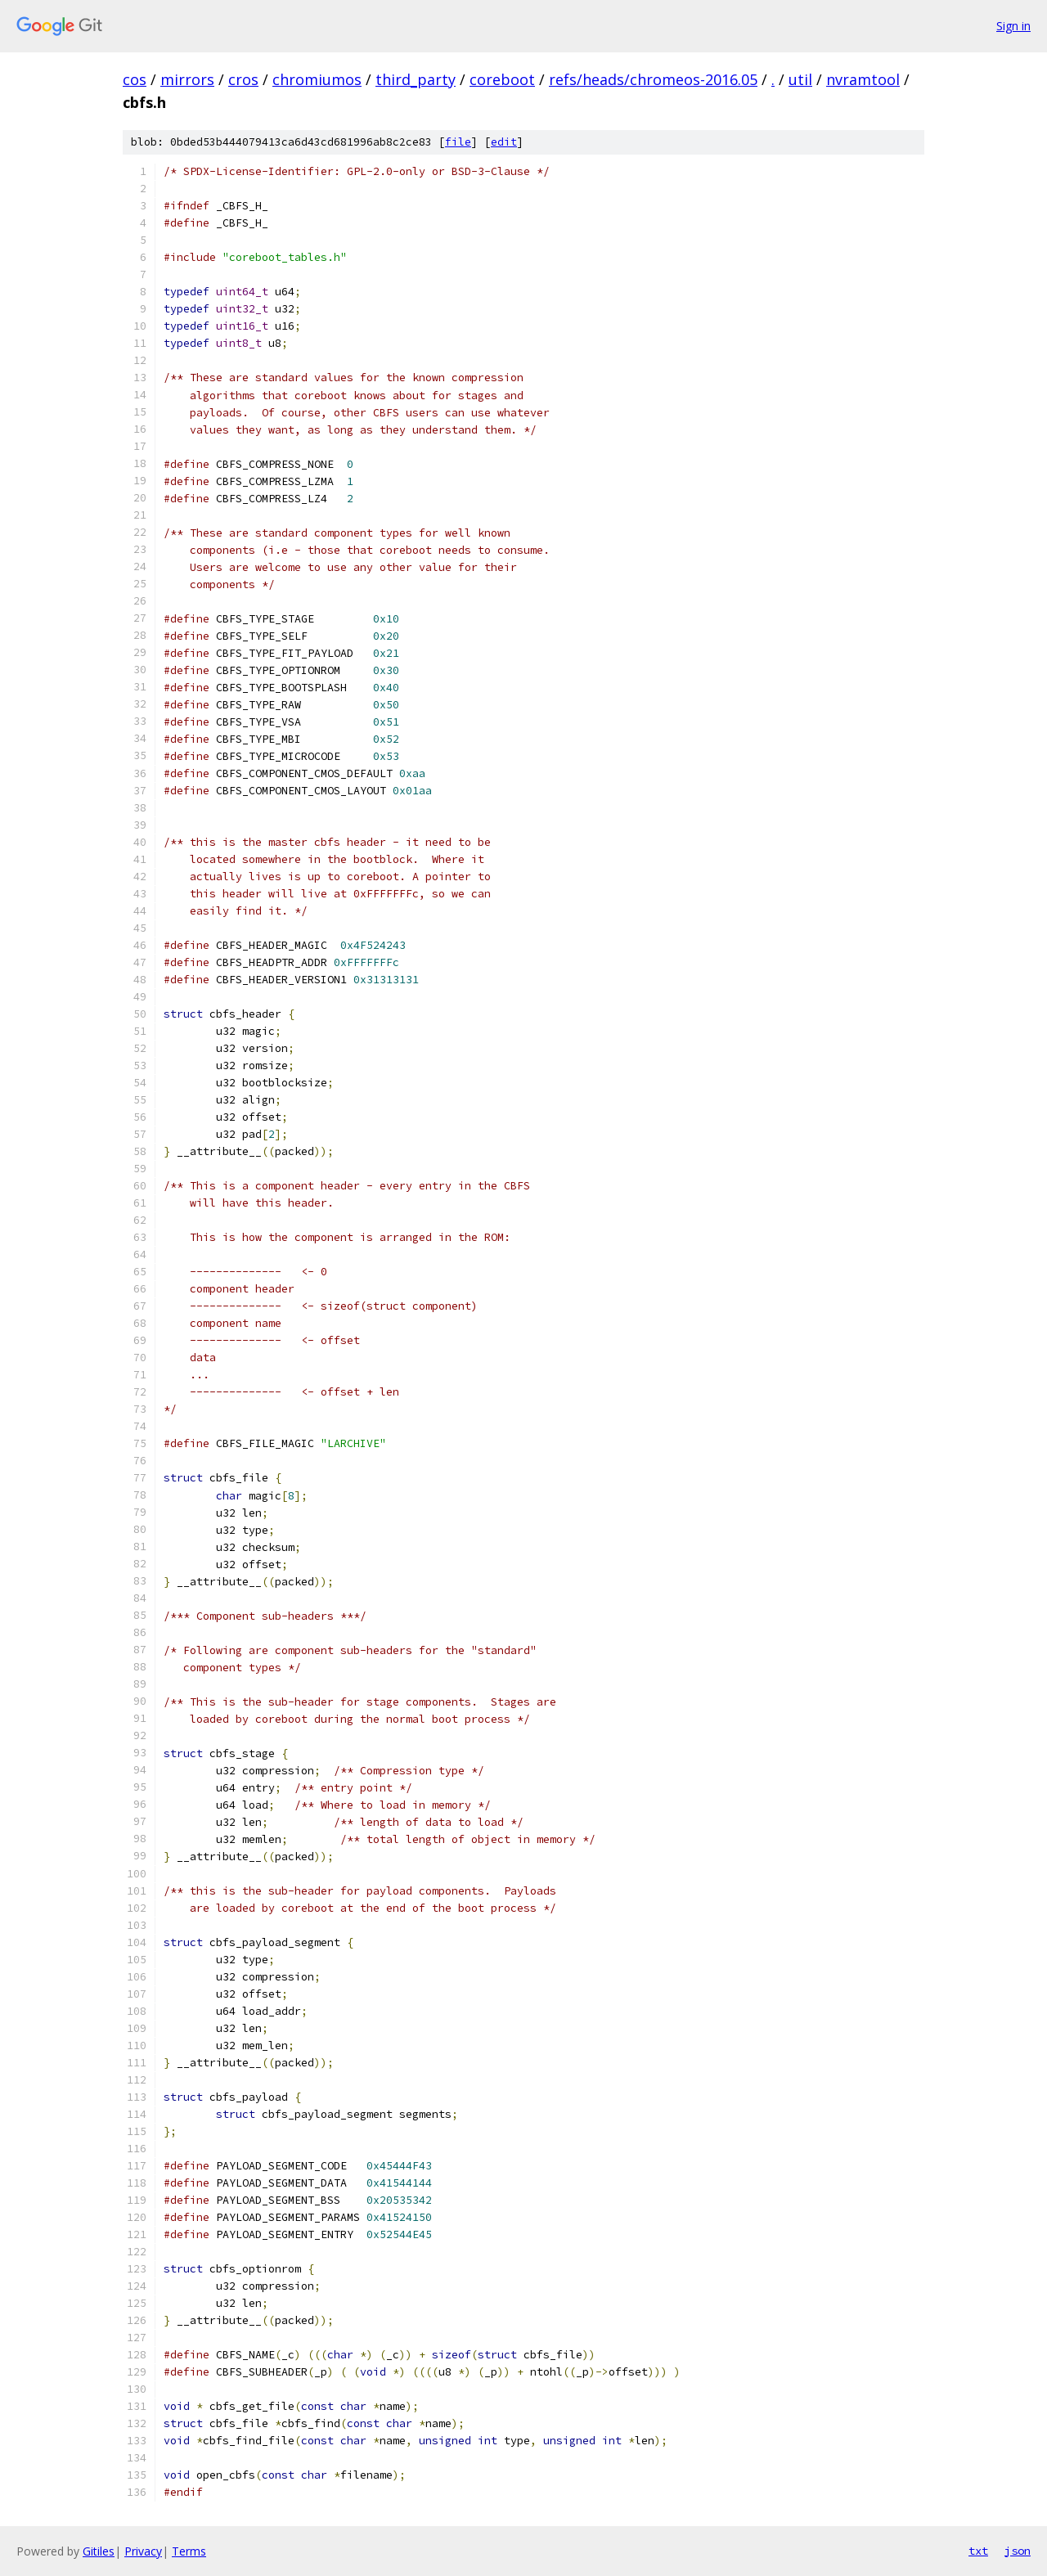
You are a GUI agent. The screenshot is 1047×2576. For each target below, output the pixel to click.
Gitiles (99, 2551)
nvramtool (863, 79)
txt (978, 2550)
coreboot (502, 79)
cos (134, 79)
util (800, 79)
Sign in (1013, 26)
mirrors (187, 79)
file (458, 142)
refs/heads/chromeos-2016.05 (653, 79)
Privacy (143, 2551)
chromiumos (317, 79)
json (1017, 2550)
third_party (415, 79)
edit (504, 142)
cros (243, 79)
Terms (189, 2551)
